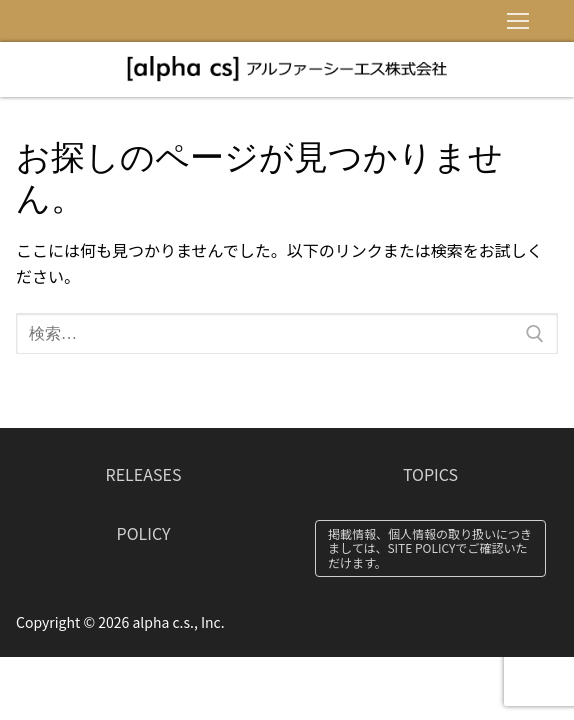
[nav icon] (518, 21)
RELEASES (144, 474)
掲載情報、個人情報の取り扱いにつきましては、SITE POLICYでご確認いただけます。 (430, 548)
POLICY (144, 533)
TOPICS (430, 474)
